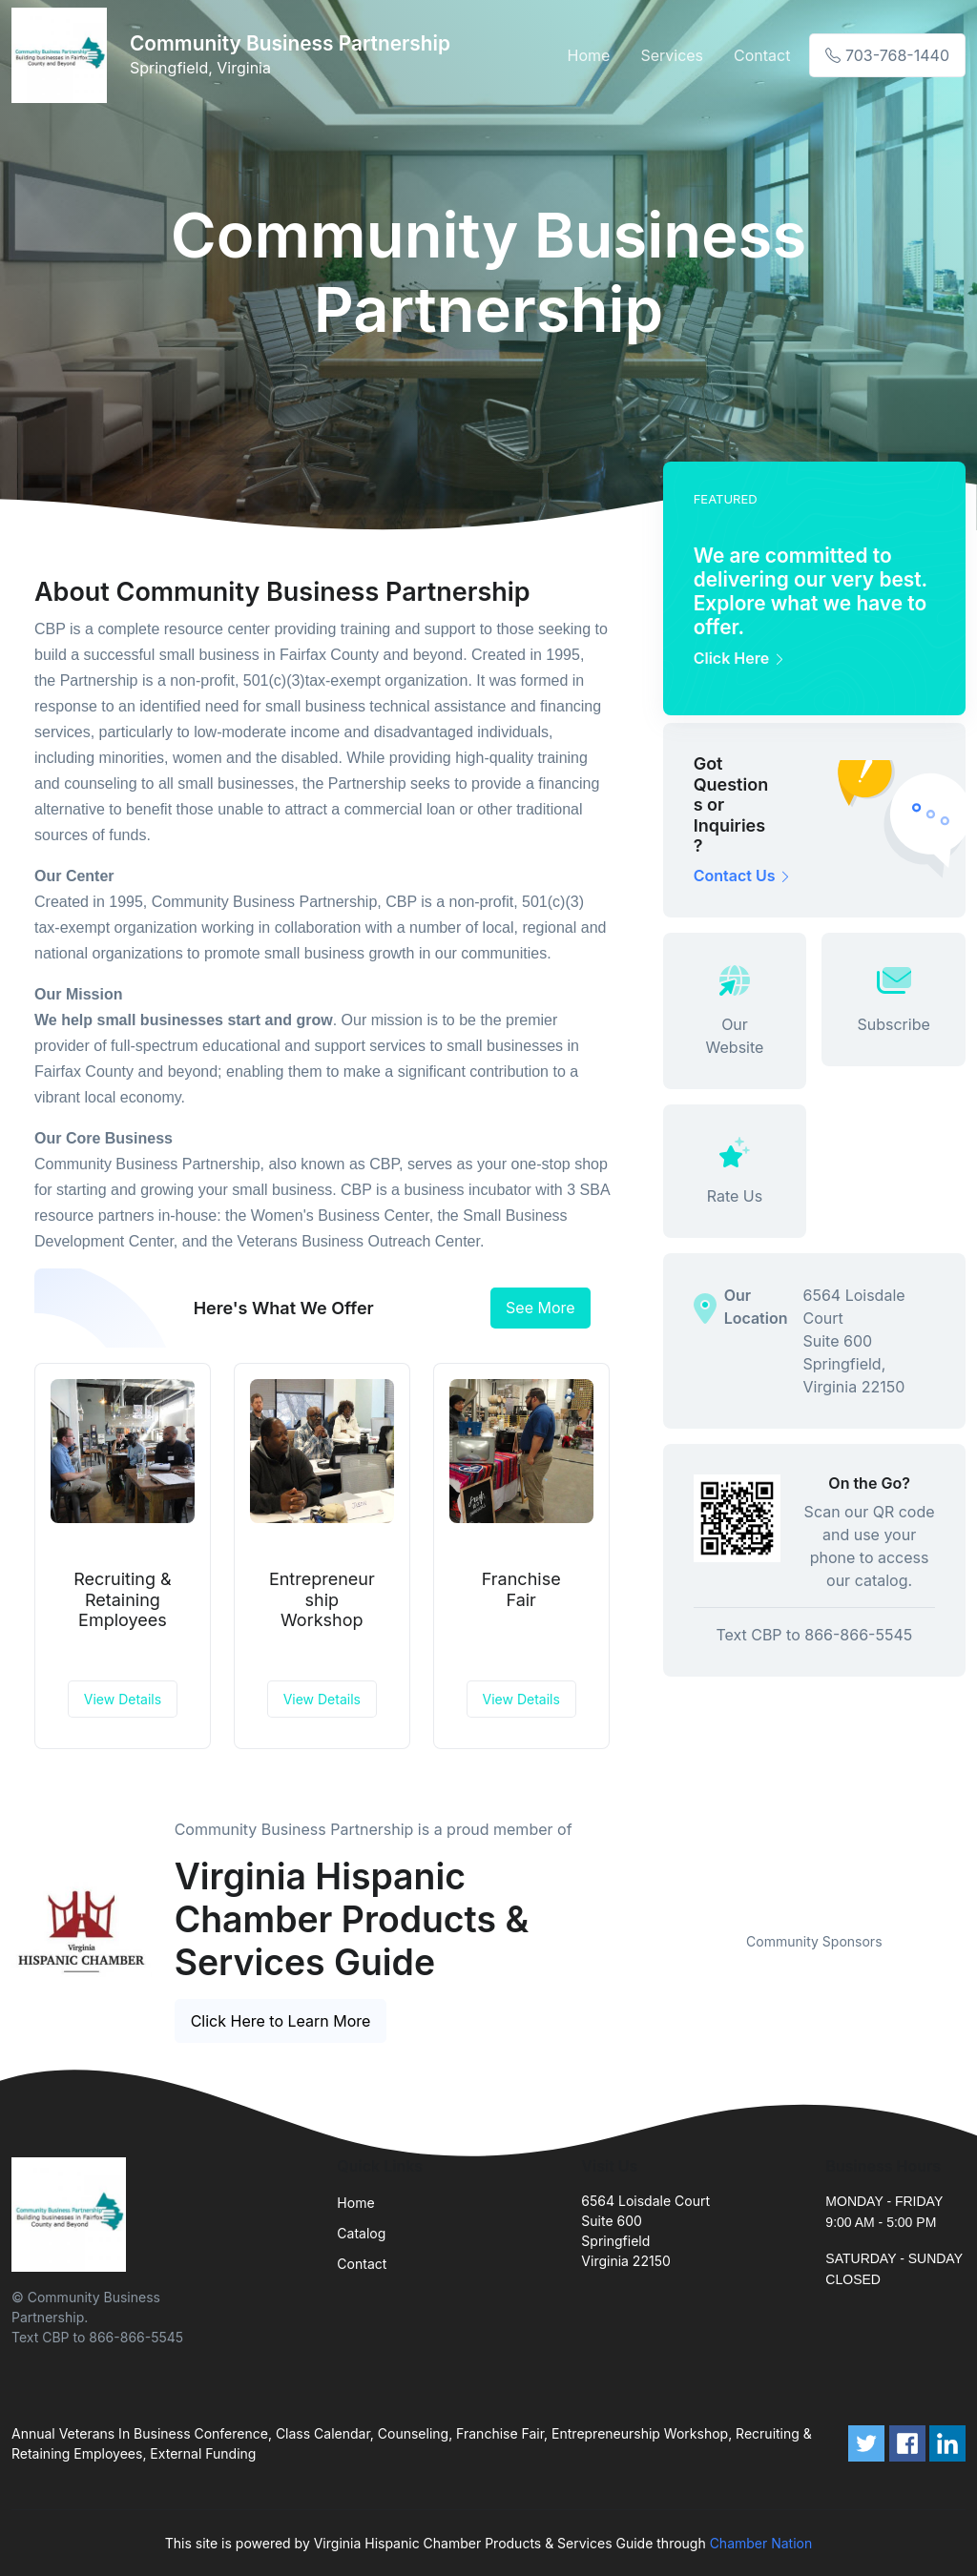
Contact (762, 55)
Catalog (361, 2233)
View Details (122, 1699)
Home (589, 55)
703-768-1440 (887, 55)
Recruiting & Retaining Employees (122, 1599)
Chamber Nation (761, 2543)
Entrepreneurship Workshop (322, 1599)
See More (540, 1307)
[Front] (62, 55)
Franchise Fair (521, 1589)
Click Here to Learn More (281, 2020)
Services (671, 55)
